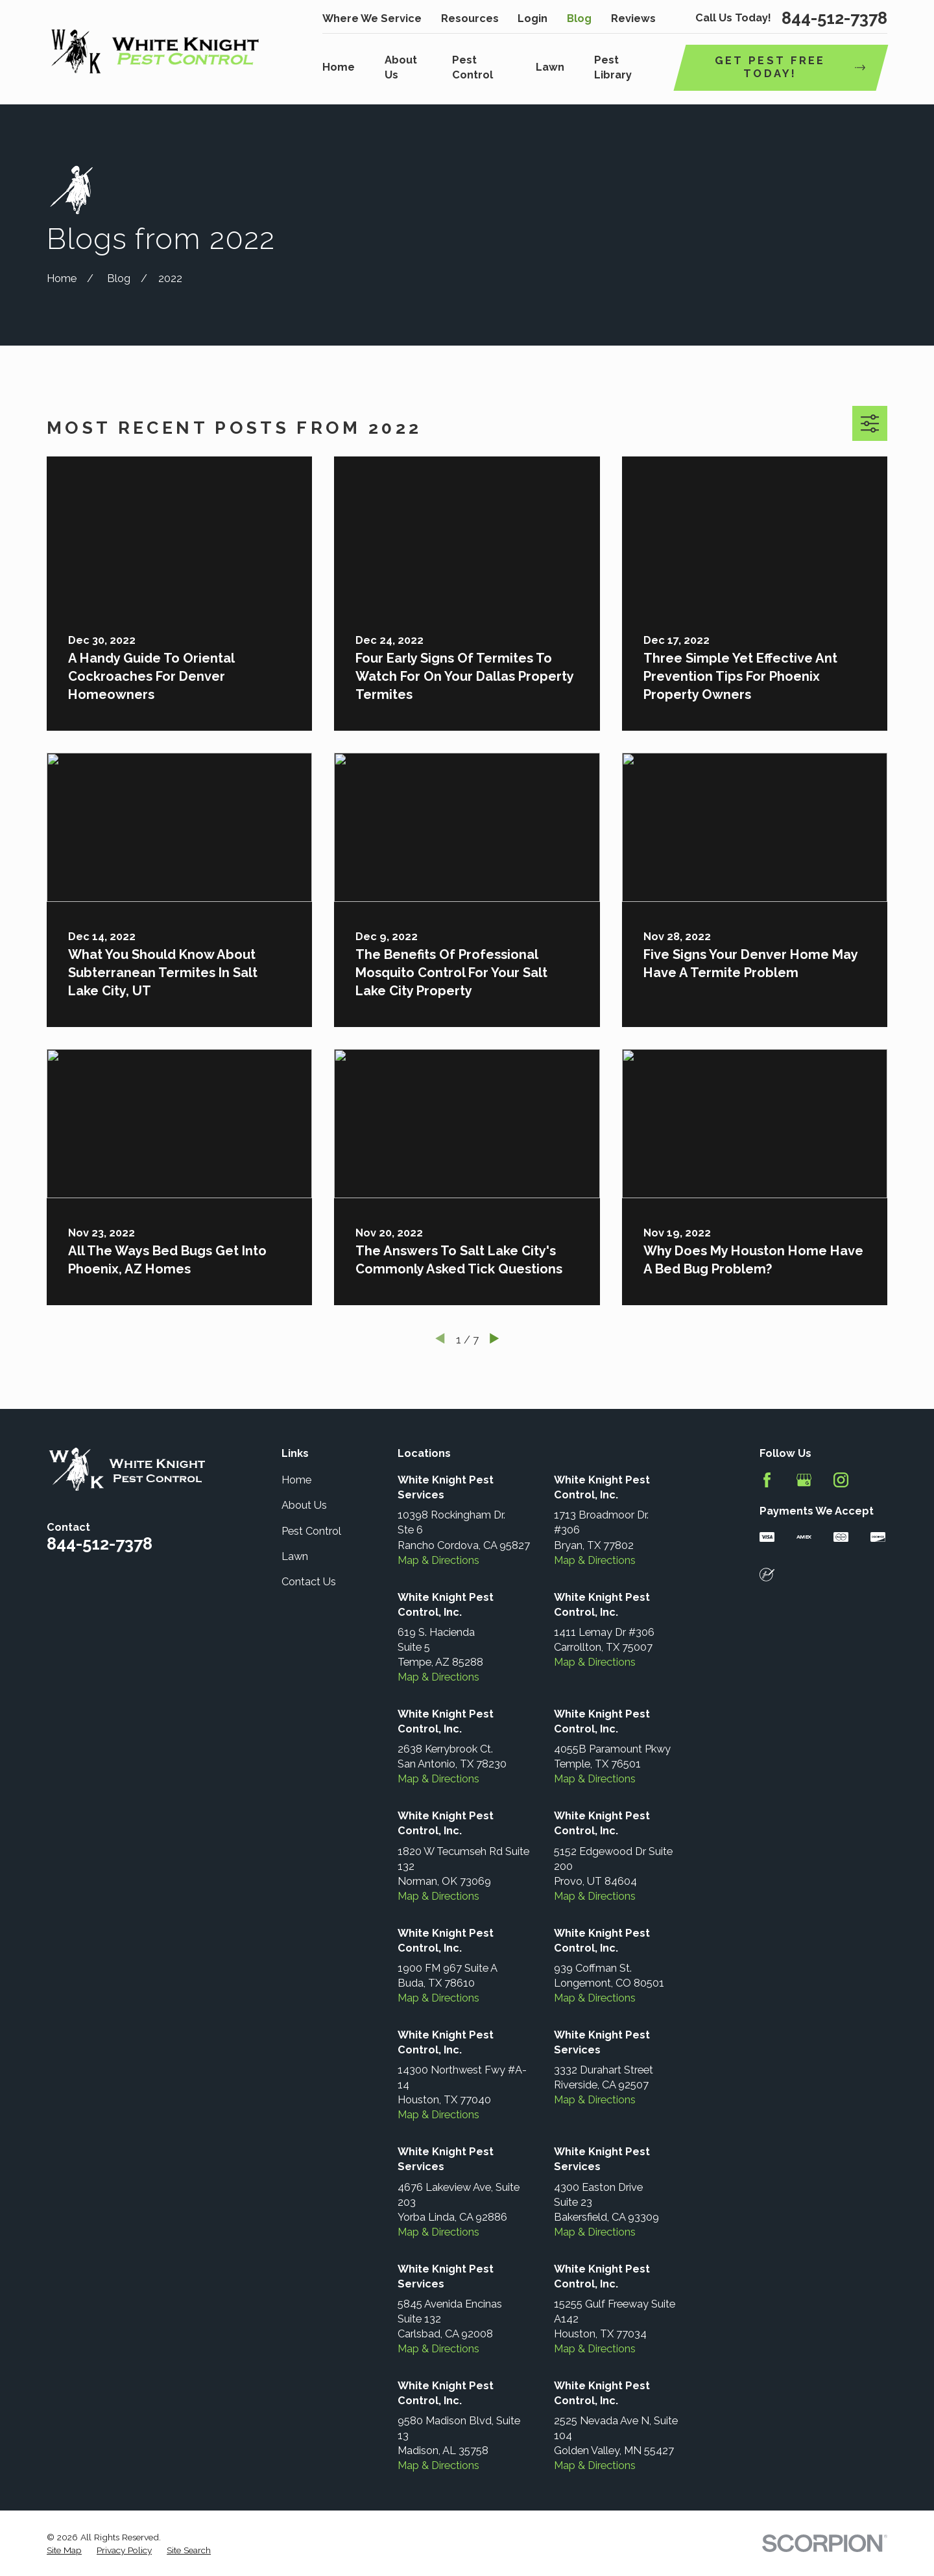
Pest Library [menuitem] (613, 67)
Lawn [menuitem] (550, 67)
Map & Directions (438, 1560)
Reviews (633, 18)
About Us (304, 1505)
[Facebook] (767, 1479)
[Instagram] (840, 1479)
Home (296, 1480)
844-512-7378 (834, 18)
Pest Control (311, 1531)
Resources (470, 18)
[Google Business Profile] (803, 1479)
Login (532, 18)
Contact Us (308, 1582)
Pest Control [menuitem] (472, 67)
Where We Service (372, 18)
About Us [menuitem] (401, 67)
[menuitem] (64, 2550)
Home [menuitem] (338, 67)
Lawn (294, 1556)
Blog (579, 18)
